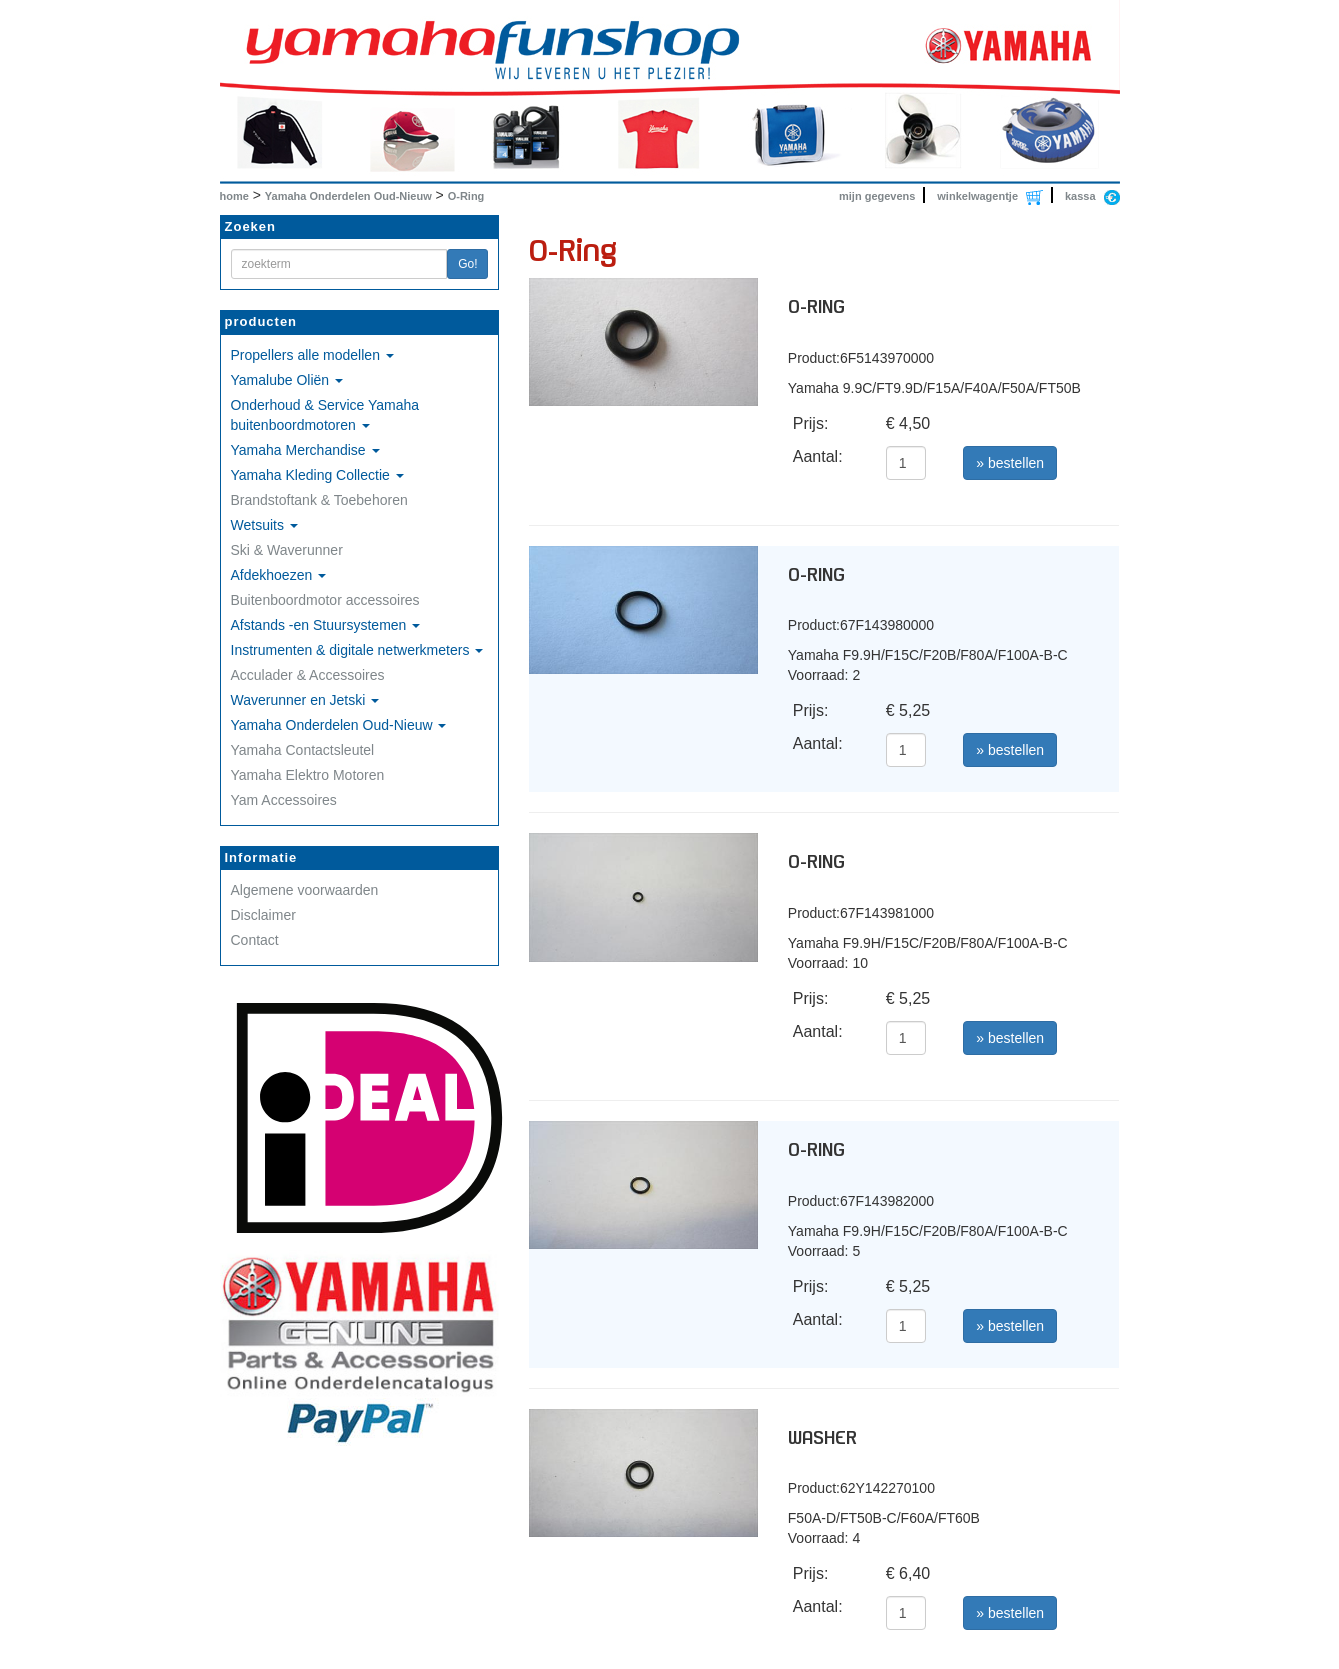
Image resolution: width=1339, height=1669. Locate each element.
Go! (467, 264)
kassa (1080, 196)
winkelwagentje (977, 196)
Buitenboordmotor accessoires (325, 600)
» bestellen (1010, 463)
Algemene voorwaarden (305, 890)
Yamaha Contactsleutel (303, 750)
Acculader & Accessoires (308, 675)
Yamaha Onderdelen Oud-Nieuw (348, 196)
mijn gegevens (877, 196)
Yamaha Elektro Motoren (308, 775)
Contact (255, 940)
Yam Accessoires (284, 800)
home (234, 196)
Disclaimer (263, 915)
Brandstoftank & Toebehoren (319, 500)
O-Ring (466, 196)
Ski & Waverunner (287, 550)
